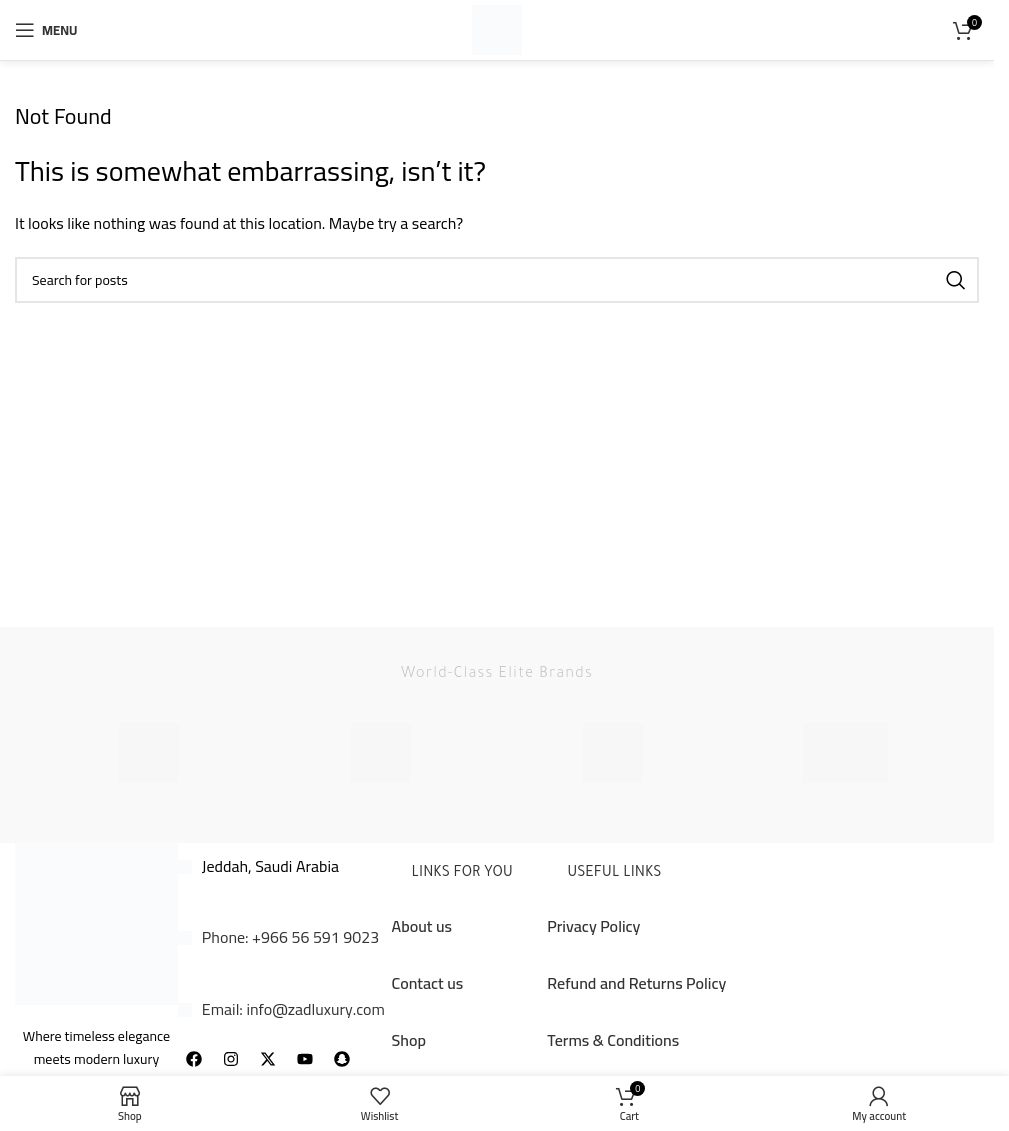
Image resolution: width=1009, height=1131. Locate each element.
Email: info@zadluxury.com (293, 1009)
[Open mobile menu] (46, 30)
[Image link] (96, 922)
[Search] (497, 280)
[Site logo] (497, 28)
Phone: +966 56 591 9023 (290, 937)
